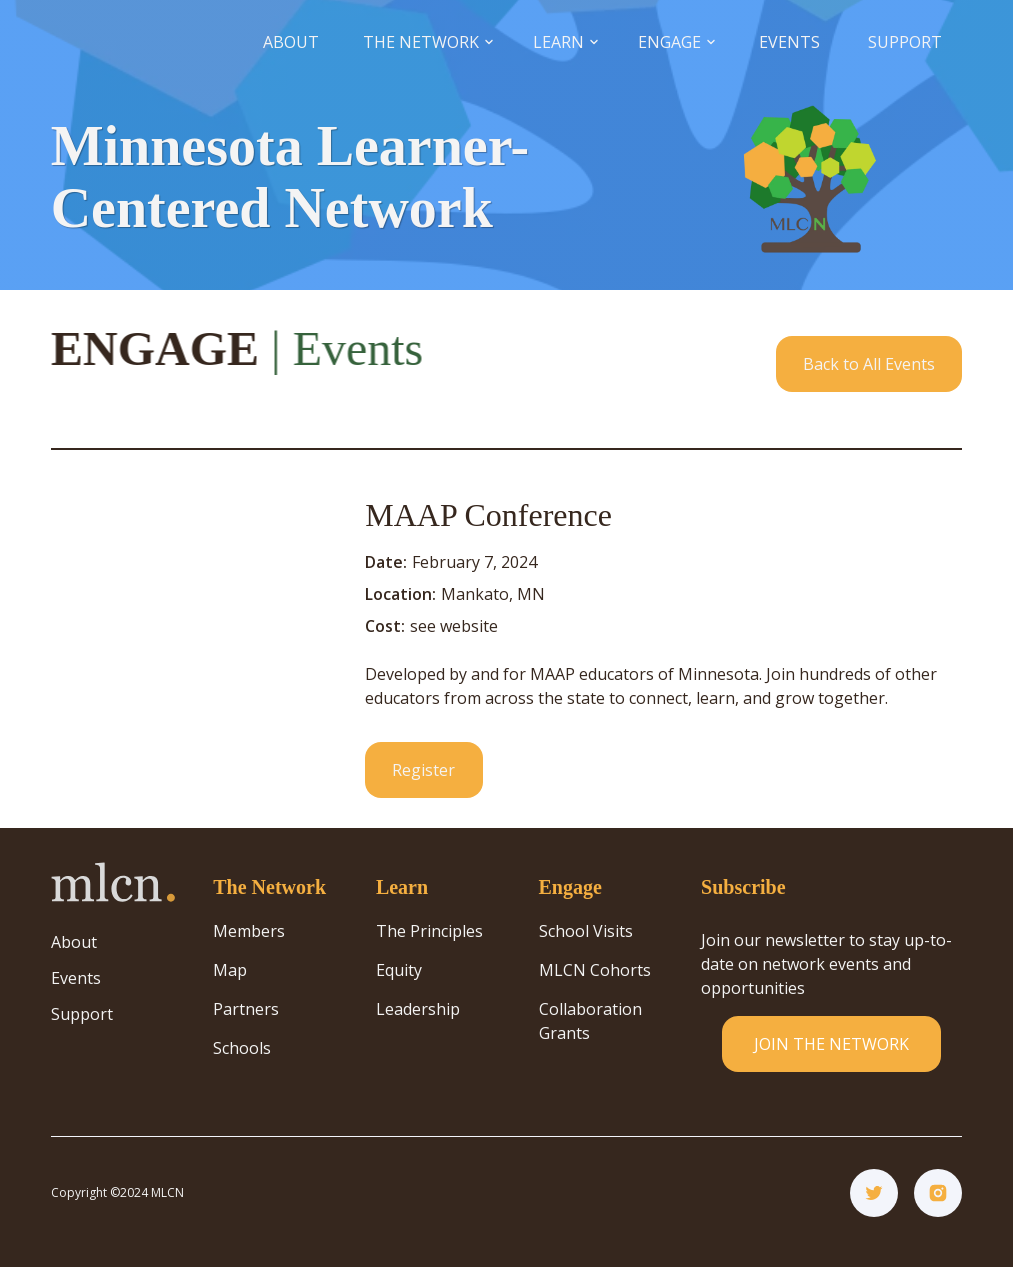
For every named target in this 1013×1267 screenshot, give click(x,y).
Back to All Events (869, 364)
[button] (428, 42)
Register (423, 770)
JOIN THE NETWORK (831, 1044)
